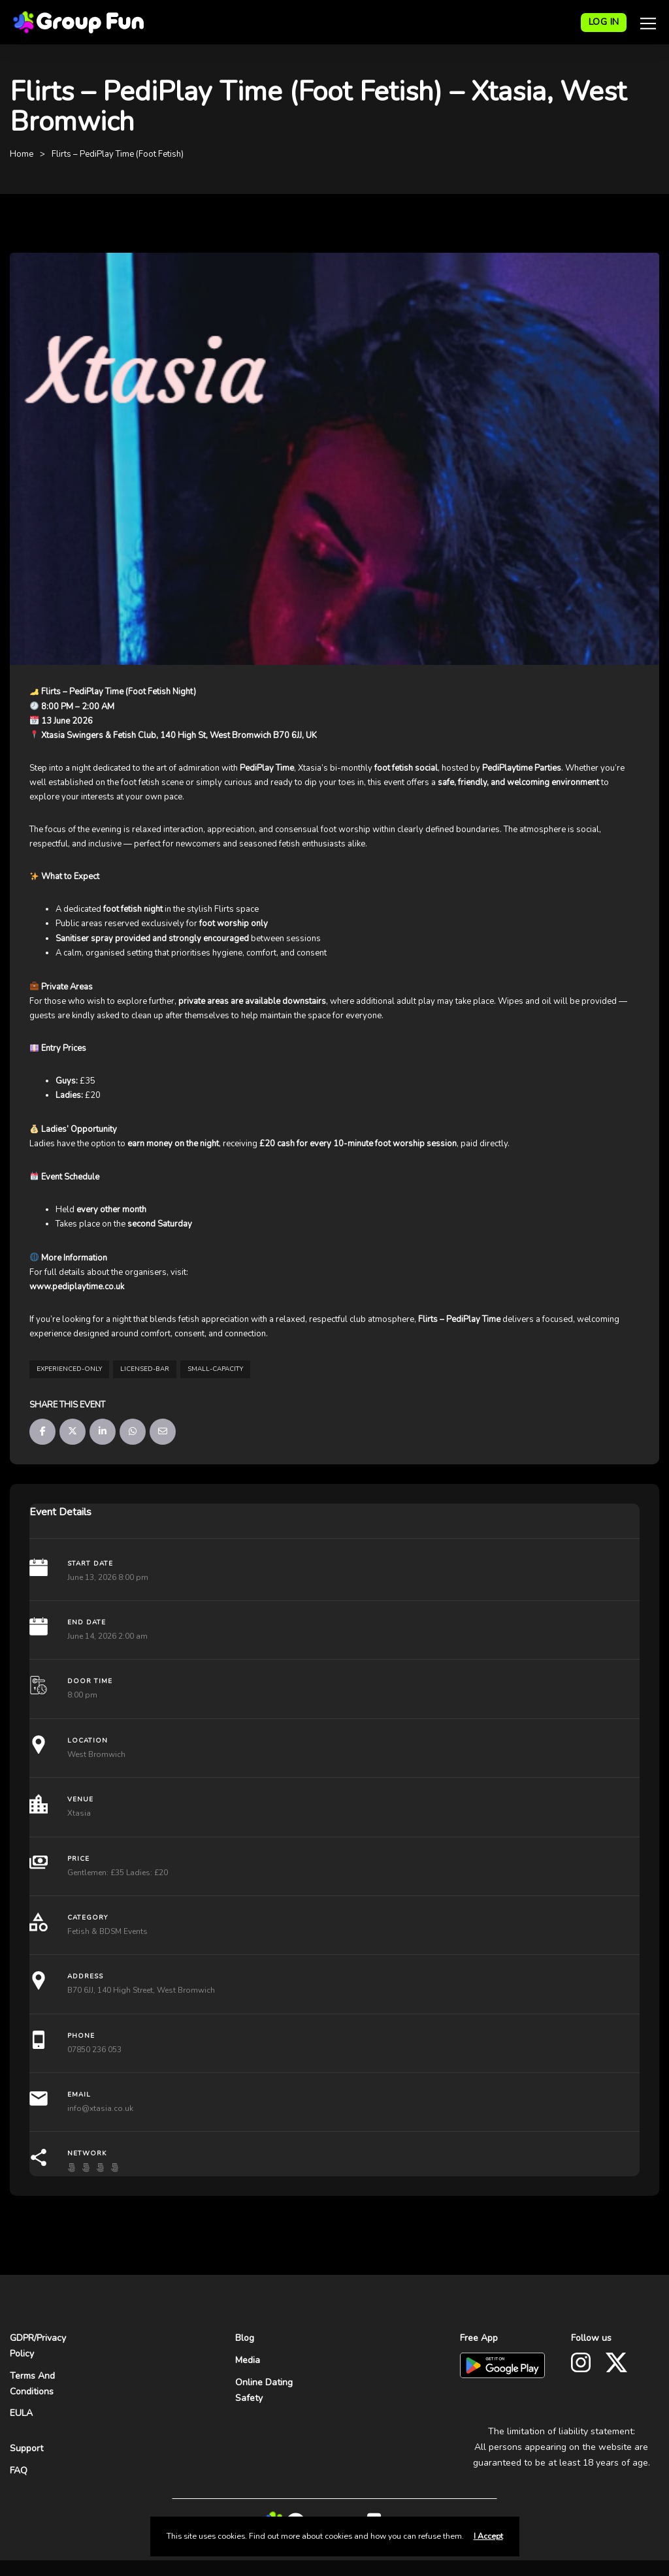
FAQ (18, 2470)
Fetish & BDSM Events (107, 1931)
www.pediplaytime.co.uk (76, 1287)
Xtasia (79, 1813)
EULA (21, 2413)
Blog (244, 2338)
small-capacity (215, 1369)
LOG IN (604, 22)
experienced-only (69, 1369)
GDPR (22, 2338)
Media (247, 2360)
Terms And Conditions (32, 2384)
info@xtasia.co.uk (100, 2108)
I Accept (488, 2536)
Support (26, 2448)
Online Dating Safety (264, 2390)
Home (21, 154)
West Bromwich (96, 1754)
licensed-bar (144, 1369)
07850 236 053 (94, 2049)
